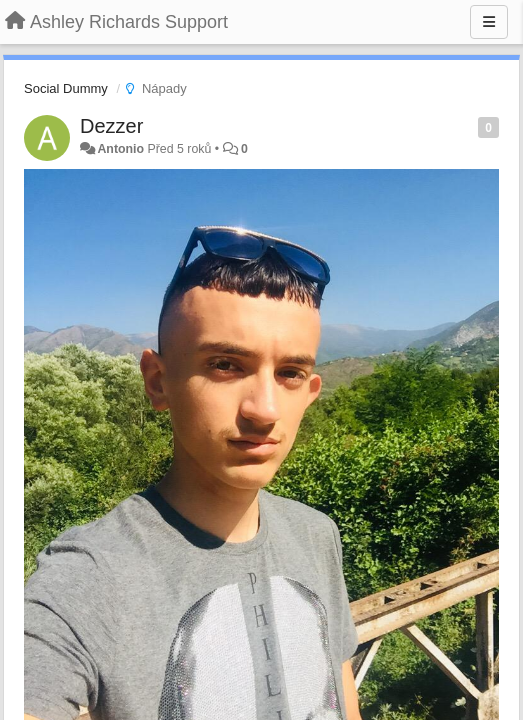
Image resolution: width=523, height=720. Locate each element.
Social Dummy (66, 88)
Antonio (120, 149)
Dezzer (111, 126)
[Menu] (489, 22)
